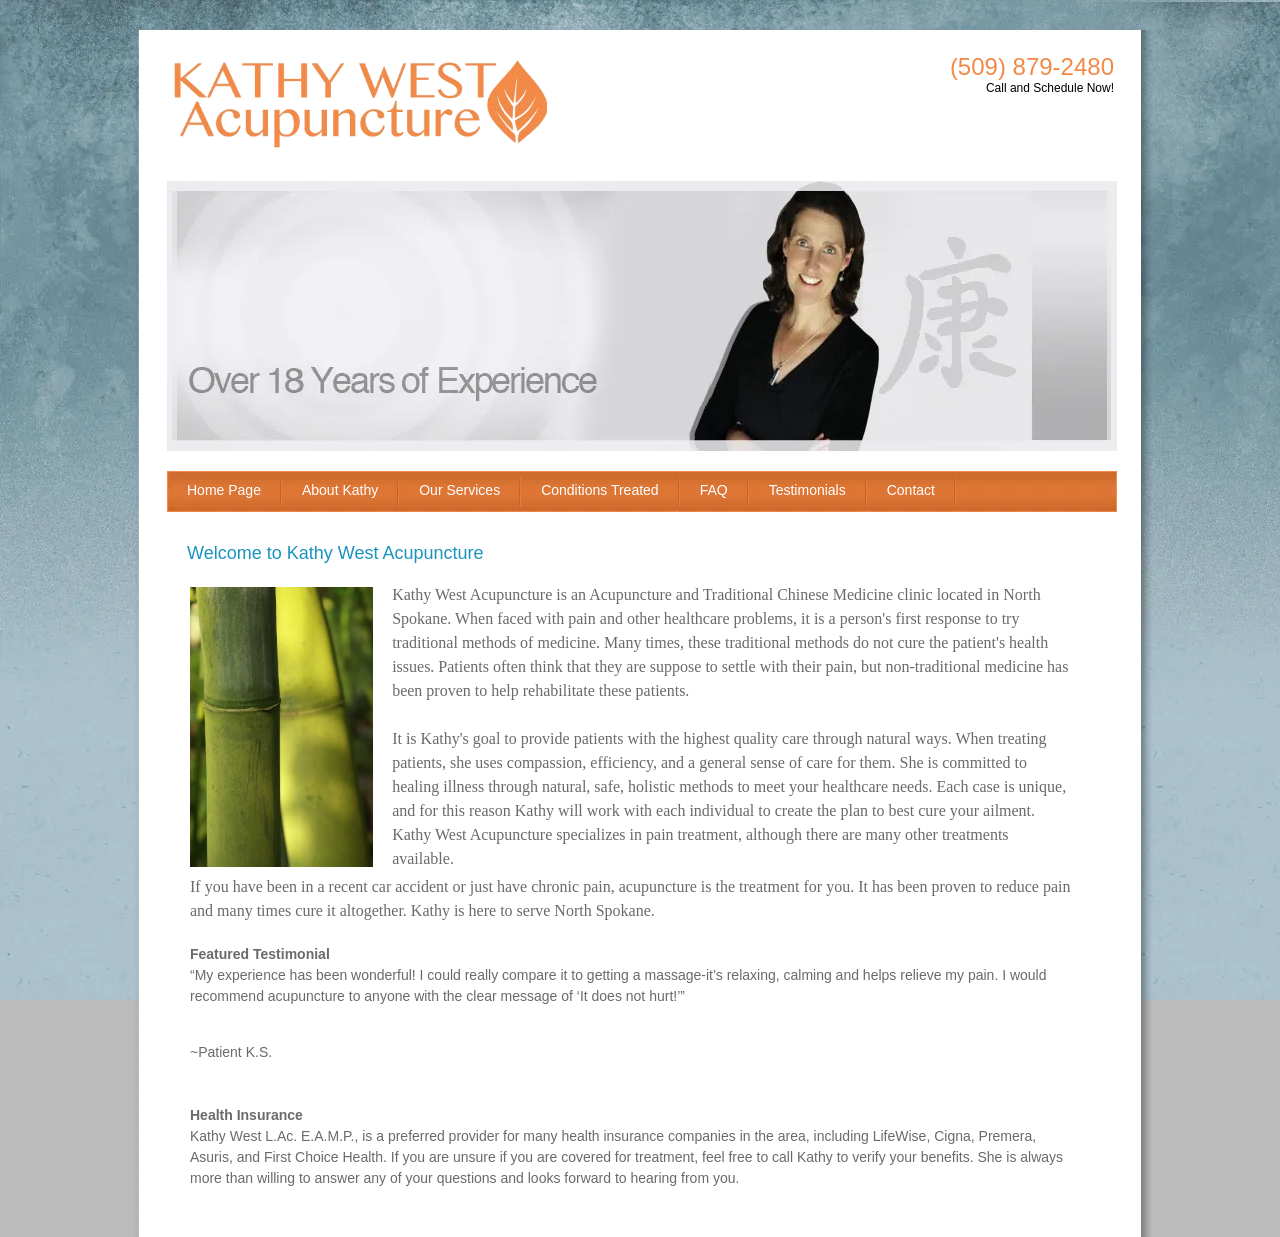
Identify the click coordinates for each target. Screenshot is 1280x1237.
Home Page (224, 490)
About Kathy (340, 490)
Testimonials (807, 490)
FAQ (714, 490)
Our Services (459, 490)
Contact (911, 490)
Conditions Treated (600, 490)
